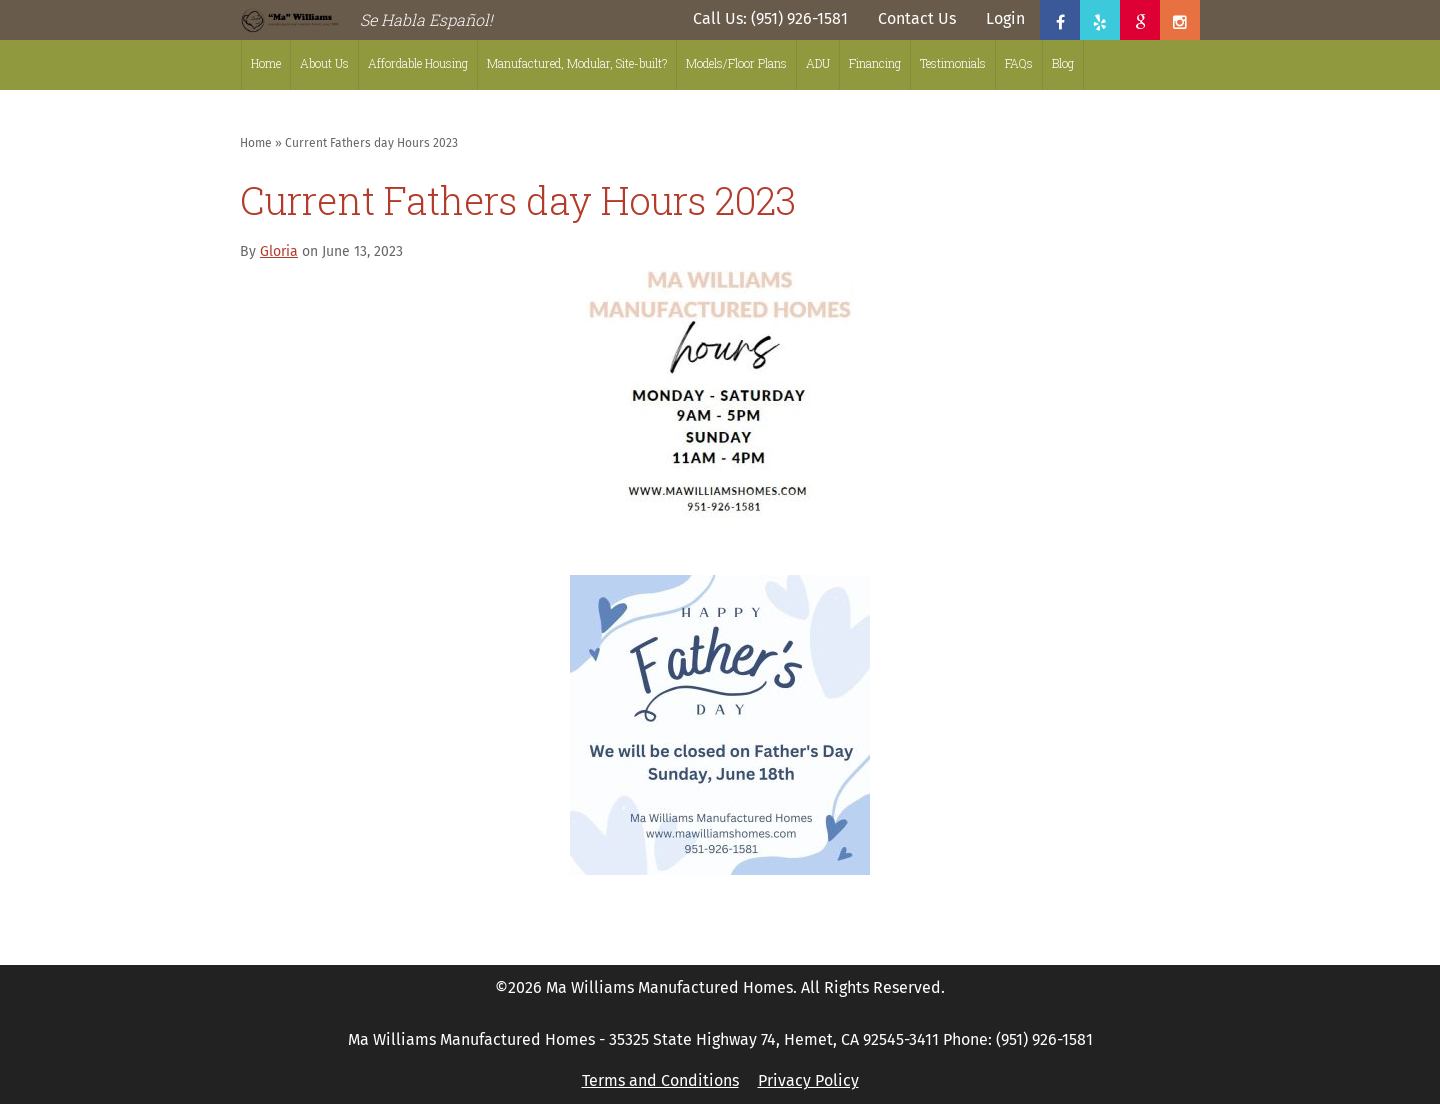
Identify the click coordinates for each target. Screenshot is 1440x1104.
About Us (324, 63)
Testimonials (953, 63)
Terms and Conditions (660, 1080)
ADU (818, 63)
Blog (1063, 63)
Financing (875, 63)
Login (1005, 18)
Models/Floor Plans (736, 63)
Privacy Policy (808, 1080)
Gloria (279, 251)
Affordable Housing (418, 63)
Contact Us (917, 18)
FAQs (1019, 63)
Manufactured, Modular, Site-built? (577, 63)
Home (266, 63)
